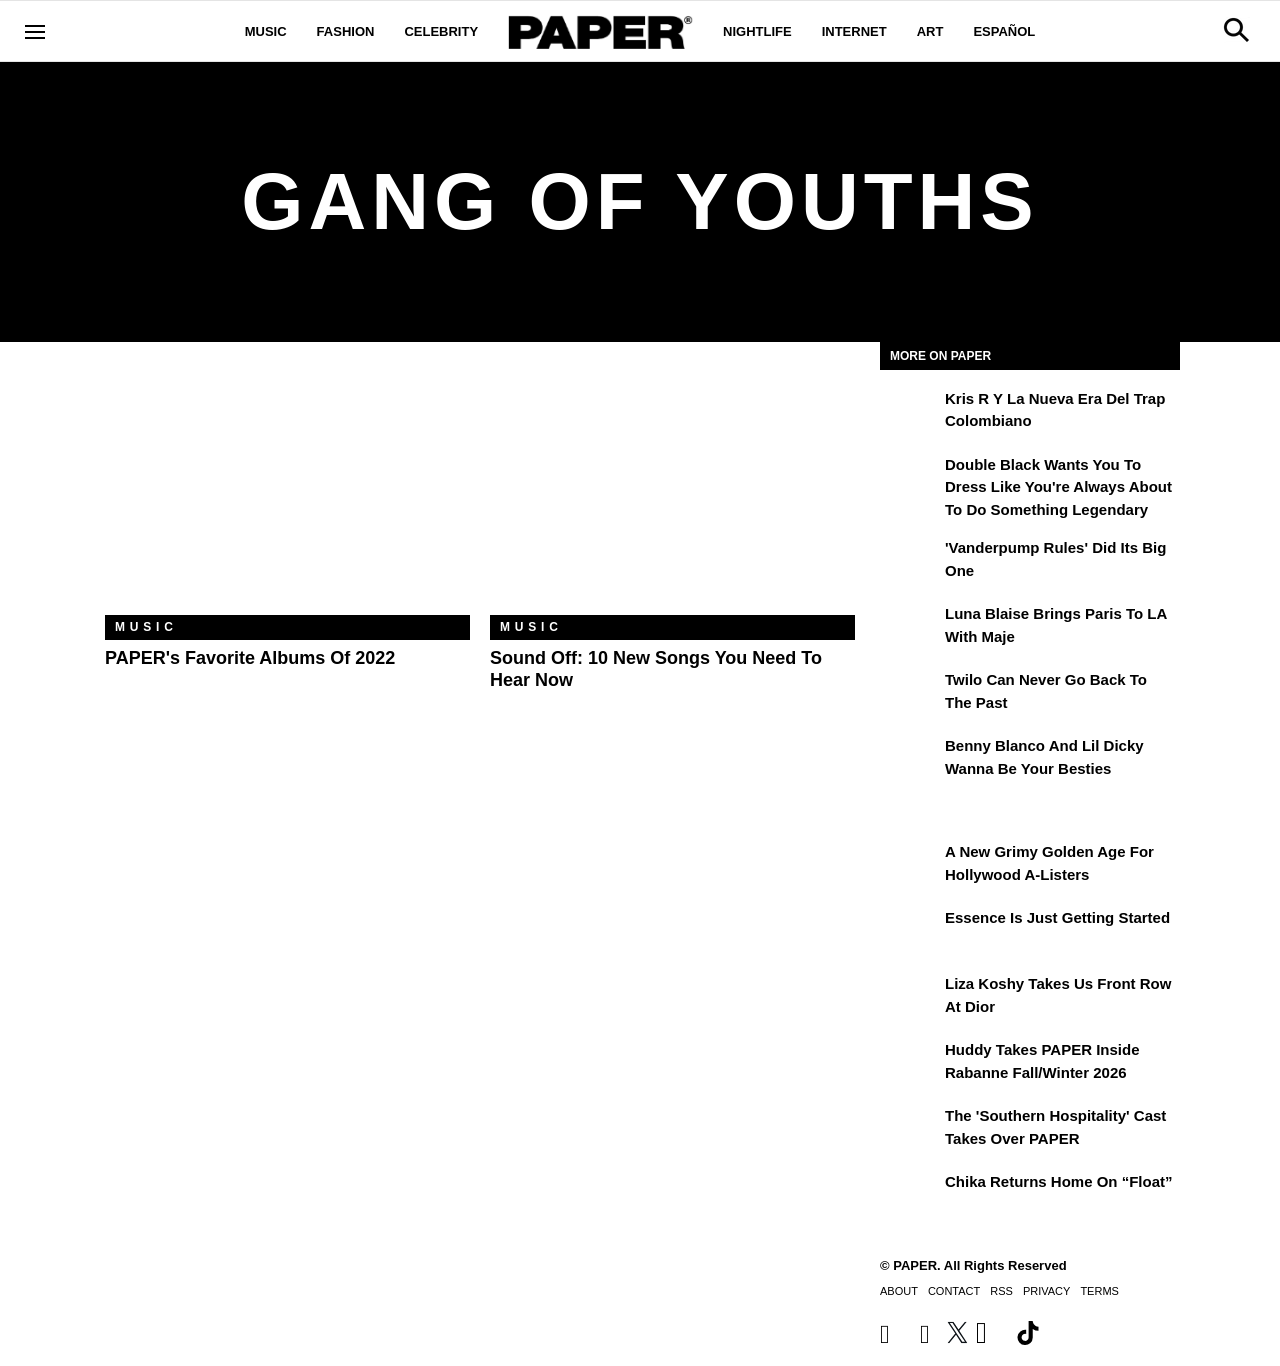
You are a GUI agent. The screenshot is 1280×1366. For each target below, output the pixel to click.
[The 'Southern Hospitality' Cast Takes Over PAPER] (910, 1130)
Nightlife (757, 31)
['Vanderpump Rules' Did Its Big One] (910, 562)
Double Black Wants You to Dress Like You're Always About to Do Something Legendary (1058, 487)
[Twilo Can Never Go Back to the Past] (910, 694)
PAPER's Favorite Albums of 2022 (250, 658)
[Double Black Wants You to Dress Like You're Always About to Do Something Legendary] (910, 479)
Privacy (1046, 1291)
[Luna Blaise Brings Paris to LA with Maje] (910, 628)
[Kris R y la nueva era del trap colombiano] (910, 413)
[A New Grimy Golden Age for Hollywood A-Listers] (910, 866)
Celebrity (441, 31)
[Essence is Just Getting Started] (910, 932)
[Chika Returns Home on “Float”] (910, 1196)
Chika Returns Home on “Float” (1059, 1181)
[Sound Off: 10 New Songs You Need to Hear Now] (672, 493)
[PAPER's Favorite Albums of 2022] (287, 493)
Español (1004, 31)
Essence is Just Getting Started (1057, 917)
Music (266, 31)
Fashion (346, 31)
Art (930, 31)
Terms (1099, 1291)
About (899, 1291)
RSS (1001, 1291)
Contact (954, 1291)
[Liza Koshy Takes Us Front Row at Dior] (910, 998)
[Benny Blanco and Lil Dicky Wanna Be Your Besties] (910, 760)
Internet (854, 31)
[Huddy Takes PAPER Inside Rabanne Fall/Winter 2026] (910, 1064)
